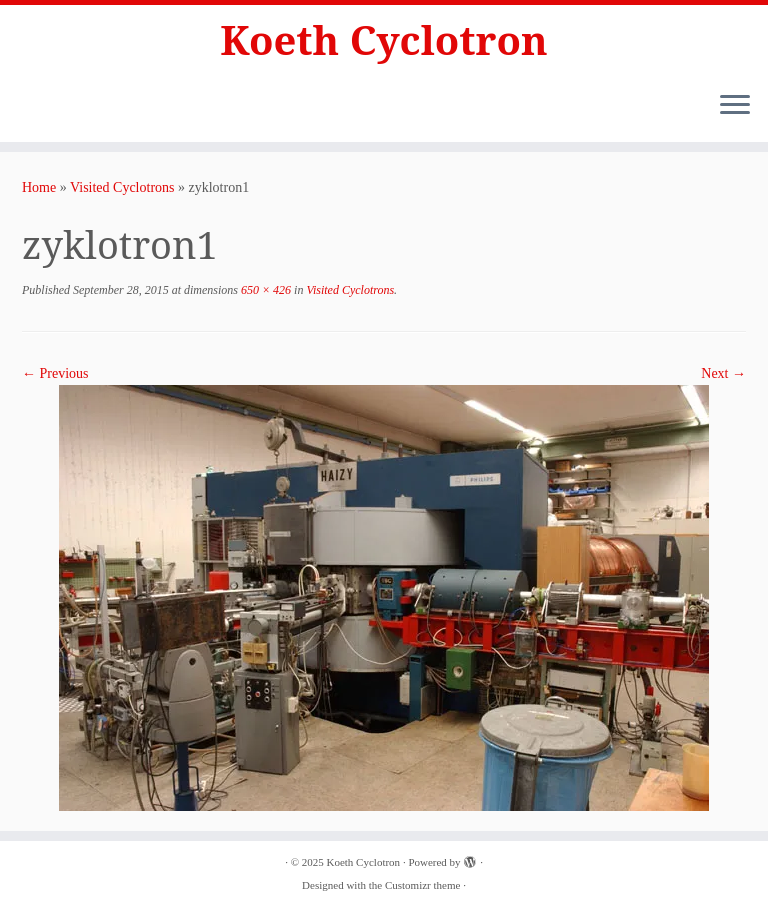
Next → (723, 373)
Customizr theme (422, 885)
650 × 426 (264, 290)
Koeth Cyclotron (383, 40)
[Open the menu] (735, 106)
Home (39, 187)
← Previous (55, 373)
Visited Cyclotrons (122, 187)
